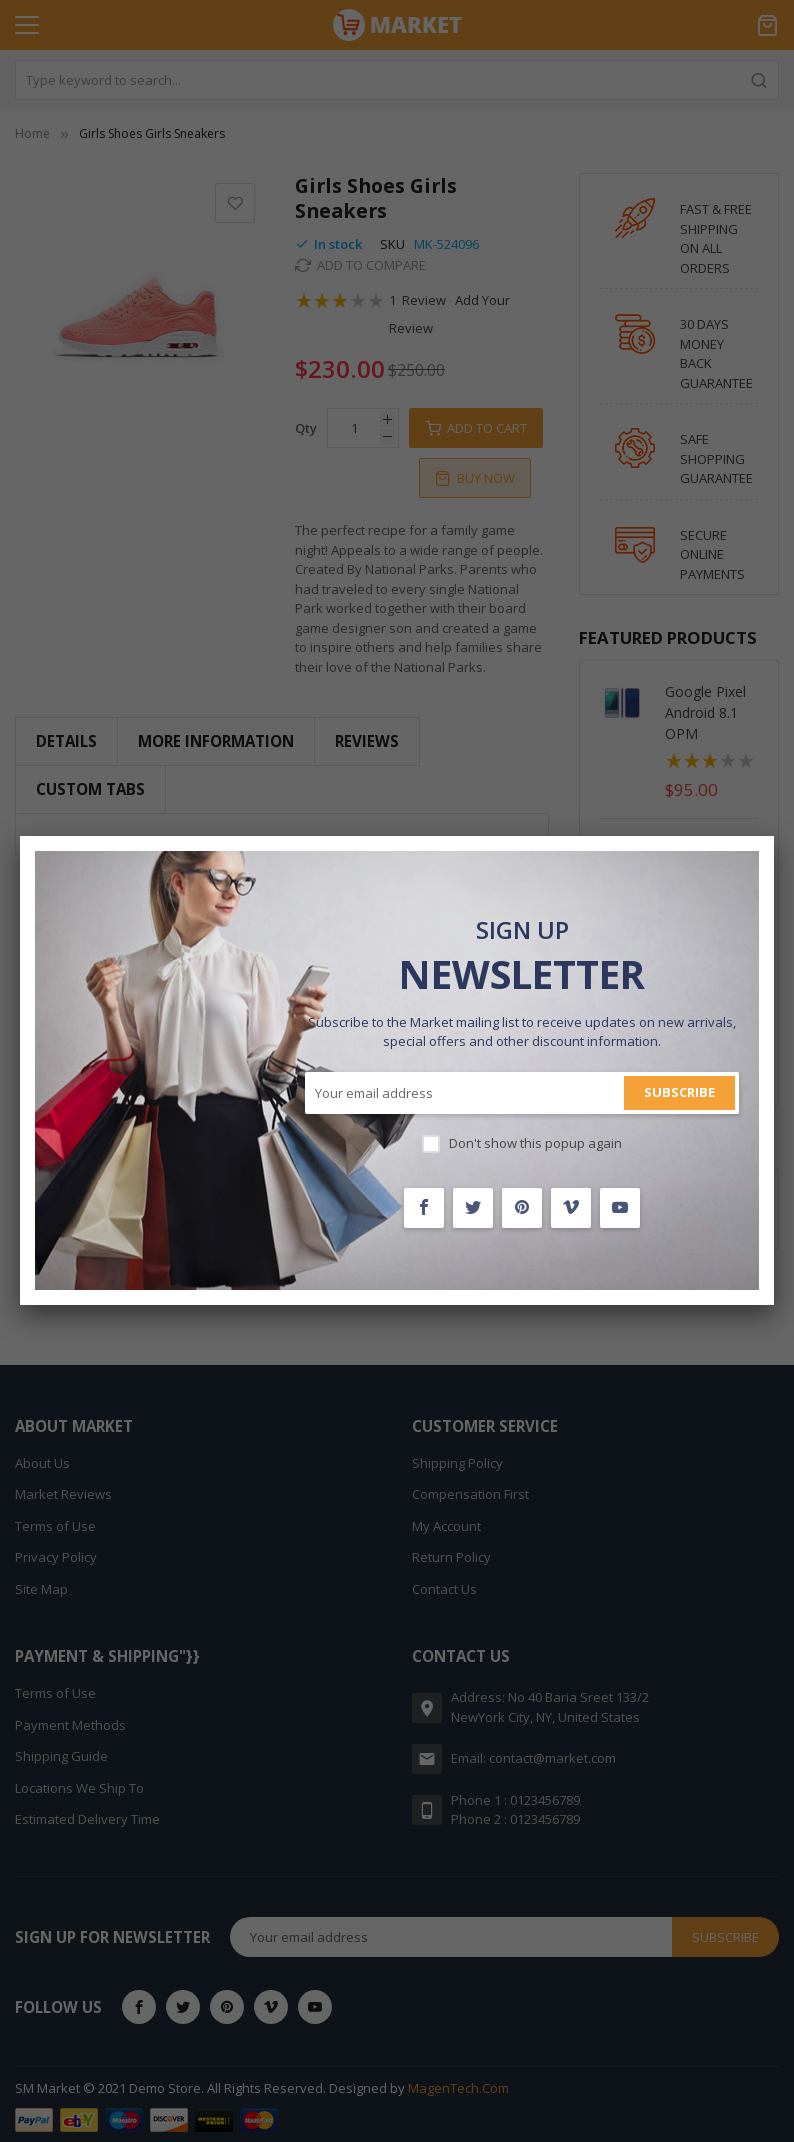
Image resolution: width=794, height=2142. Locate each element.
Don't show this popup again (535, 1143)
